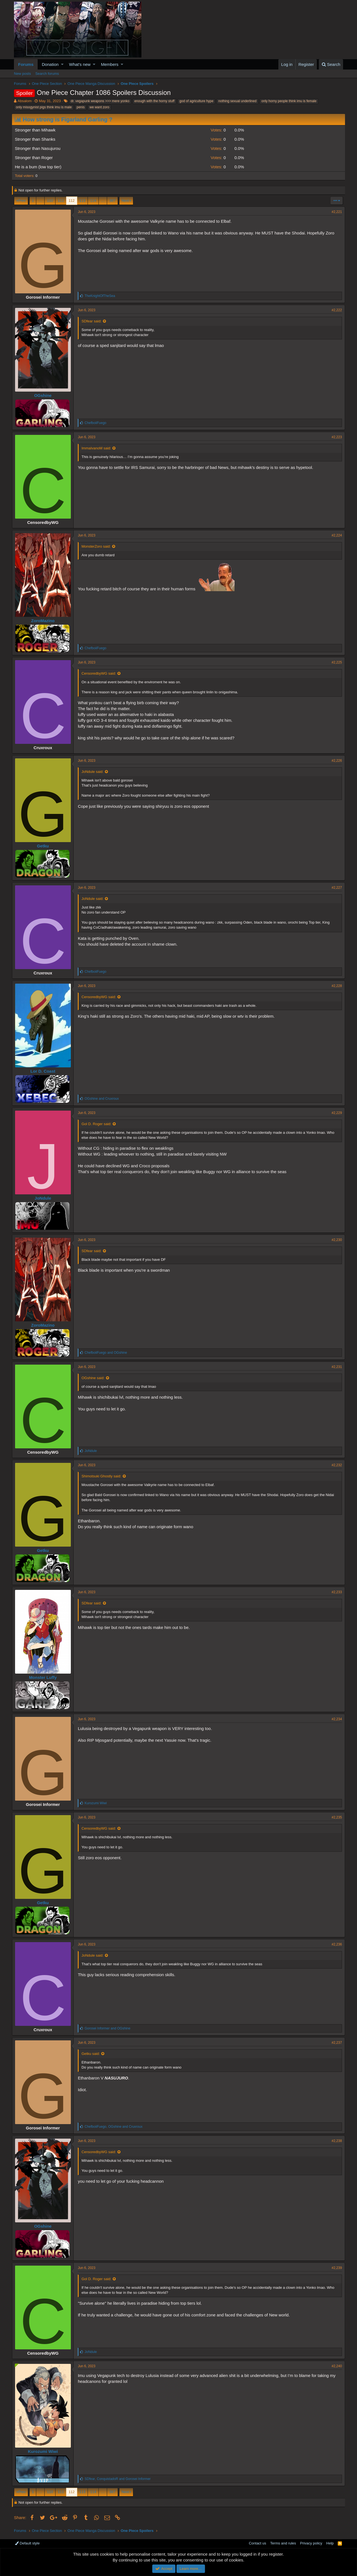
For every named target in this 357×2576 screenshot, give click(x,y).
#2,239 (335, 2268)
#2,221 (335, 212)
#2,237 (335, 2043)
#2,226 (335, 761)
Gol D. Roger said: (98, 1124)
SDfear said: (93, 321)
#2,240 (335, 2366)
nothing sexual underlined (237, 101)
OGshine (45, 395)
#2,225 (335, 662)
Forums (25, 64)
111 (61, 200)
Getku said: (92, 2054)
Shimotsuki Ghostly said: (103, 1476)
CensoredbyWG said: (100, 673)
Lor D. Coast (44, 1071)
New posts (22, 73)
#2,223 (335, 437)
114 (93, 200)
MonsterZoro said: (98, 546)
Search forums (47, 73)
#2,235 (335, 1817)
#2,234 (335, 1719)
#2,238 (335, 2141)
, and (115, 2127)
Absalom (25, 101)
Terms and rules (283, 2543)
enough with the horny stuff (154, 101)
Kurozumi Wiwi (45, 2451)
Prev (22, 200)
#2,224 (335, 535)
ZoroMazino (44, 620)
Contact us (257, 2543)
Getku (45, 846)
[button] (62, 64)
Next (125, 200)
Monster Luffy (45, 1677)
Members (110, 64)
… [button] (40, 200)
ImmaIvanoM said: (98, 448)
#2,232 (335, 1465)
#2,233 (335, 1592)
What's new (80, 64)
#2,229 (335, 1113)
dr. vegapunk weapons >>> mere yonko (100, 101)
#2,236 (335, 1944)
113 (82, 200)
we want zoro (99, 107)
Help (330, 2543)
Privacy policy (311, 2543)
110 (50, 200)
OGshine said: (94, 1378)
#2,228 (335, 986)
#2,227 (335, 888)
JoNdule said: (94, 772)
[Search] (331, 64)
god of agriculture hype (196, 101)
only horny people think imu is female (288, 101)
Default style (27, 2543)
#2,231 (335, 1367)
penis (81, 107)
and (103, 1099)
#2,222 (335, 310)
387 (112, 200)
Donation (50, 64)
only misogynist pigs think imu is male (44, 107)
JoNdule (45, 1198)
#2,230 (335, 1240)
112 (72, 200)
